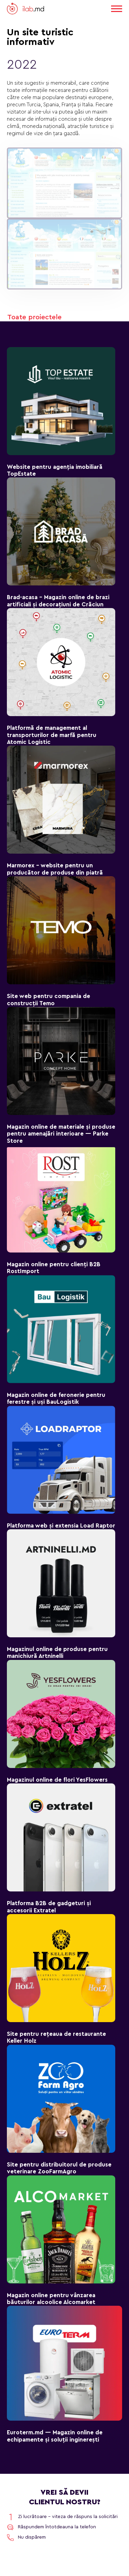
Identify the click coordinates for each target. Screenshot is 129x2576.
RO (97, 8)
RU (86, 8)
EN (76, 8)
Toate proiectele (34, 317)
